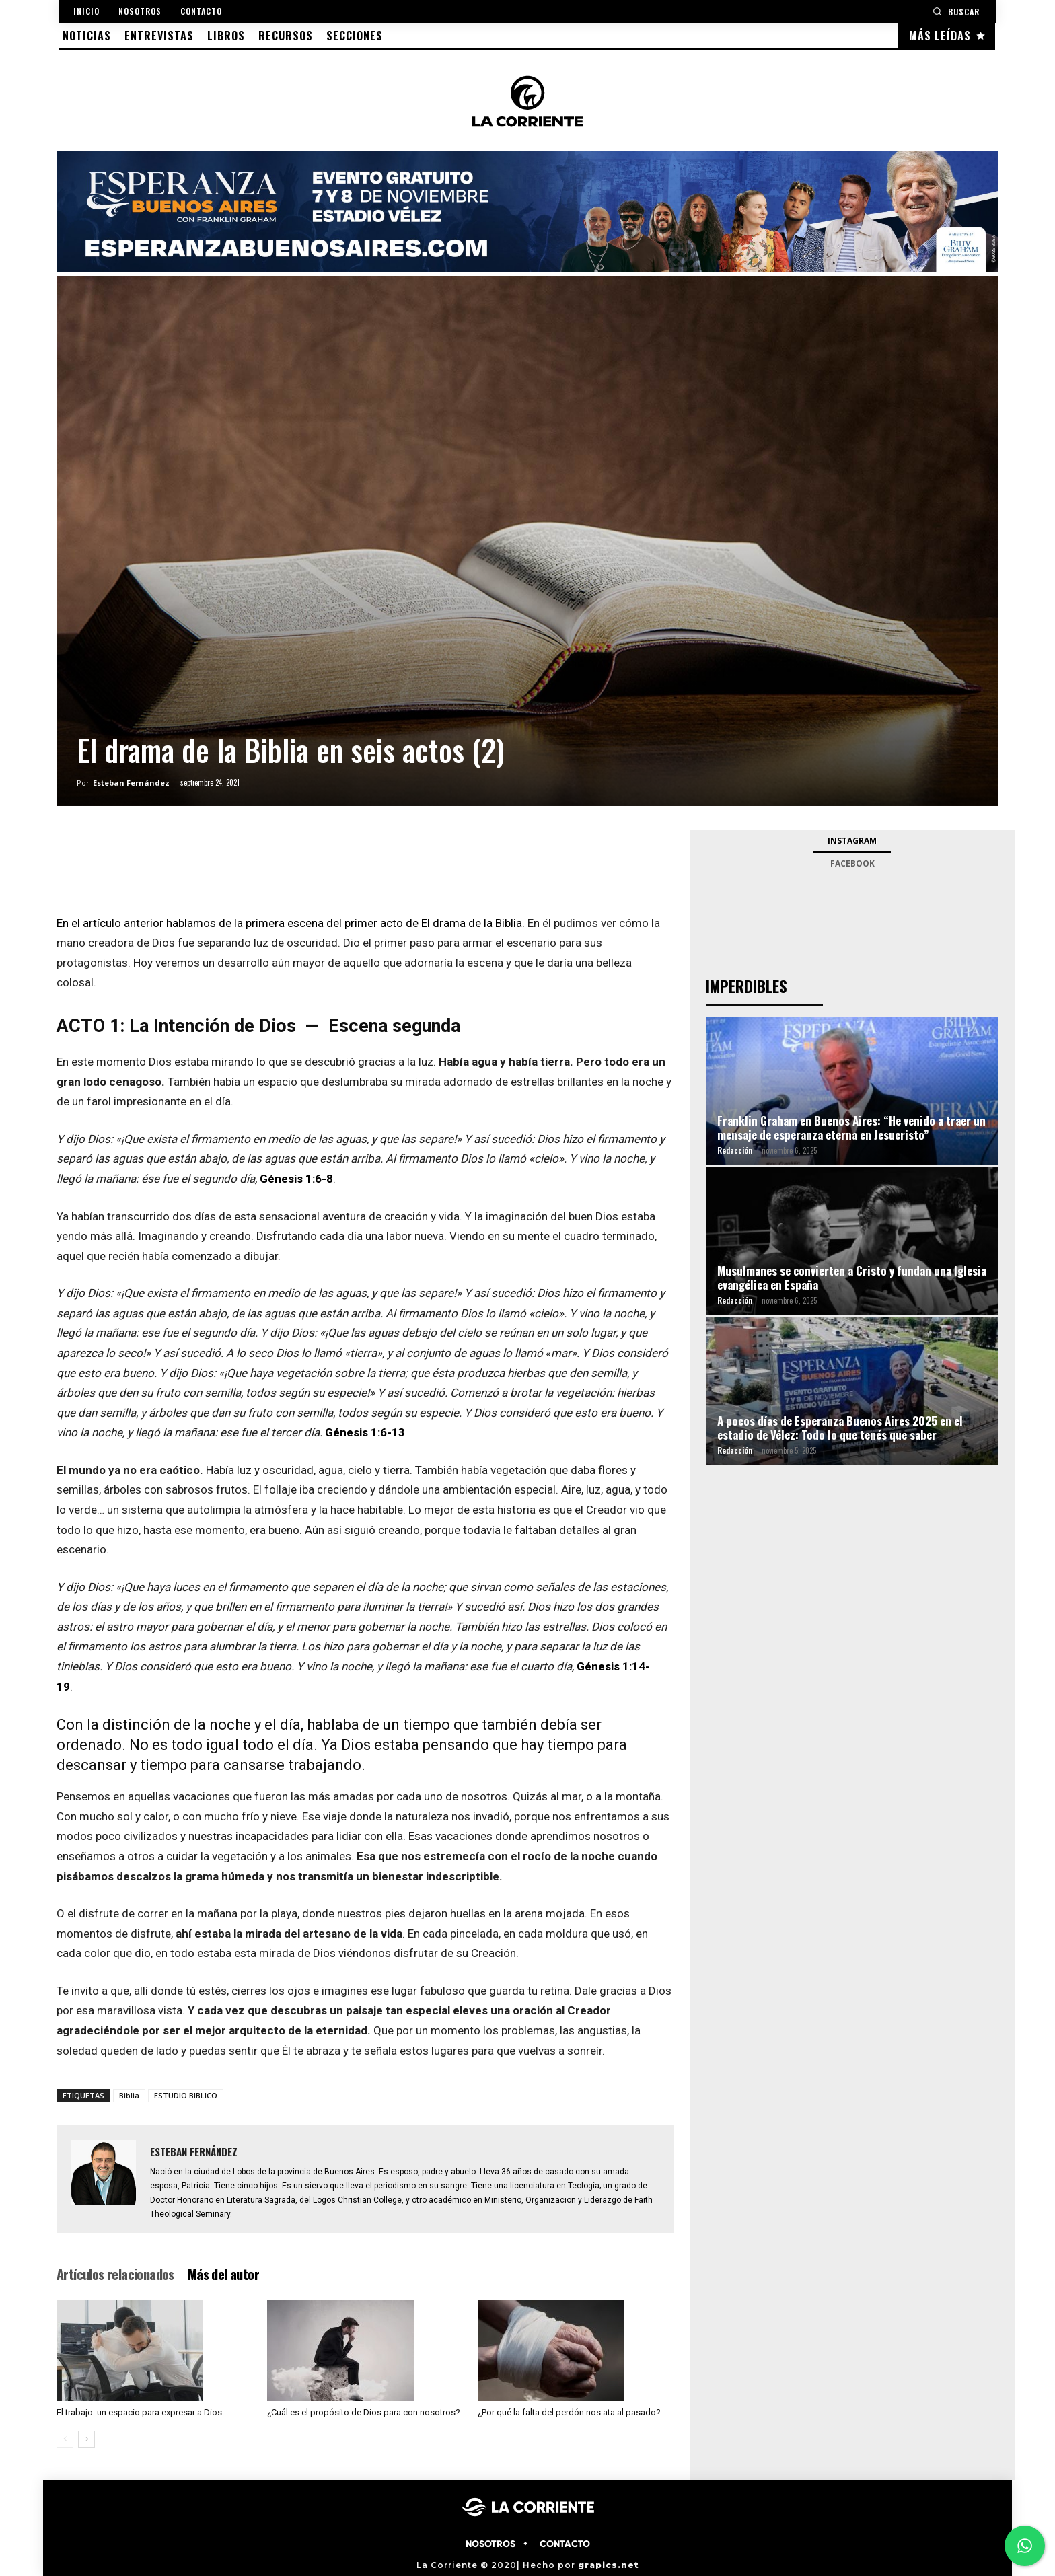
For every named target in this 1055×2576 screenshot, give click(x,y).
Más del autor (223, 2274)
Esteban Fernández (131, 783)
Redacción (734, 1150)
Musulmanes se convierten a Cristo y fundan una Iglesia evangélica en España (851, 1277)
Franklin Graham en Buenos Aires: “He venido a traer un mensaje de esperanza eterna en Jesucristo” (851, 1127)
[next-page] (86, 2439)
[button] (956, 11)
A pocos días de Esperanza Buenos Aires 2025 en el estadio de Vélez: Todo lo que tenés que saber (840, 1427)
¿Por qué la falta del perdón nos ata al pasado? (569, 2412)
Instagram (852, 840)
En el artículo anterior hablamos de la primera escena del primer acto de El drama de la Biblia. (291, 923)
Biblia (129, 2095)
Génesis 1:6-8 (296, 1178)
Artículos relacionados (115, 2274)
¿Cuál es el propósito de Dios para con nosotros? (363, 2412)
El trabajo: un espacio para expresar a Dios (139, 2412)
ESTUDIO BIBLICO (185, 2095)
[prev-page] (65, 2439)
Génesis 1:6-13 (365, 1432)
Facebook (852, 863)
